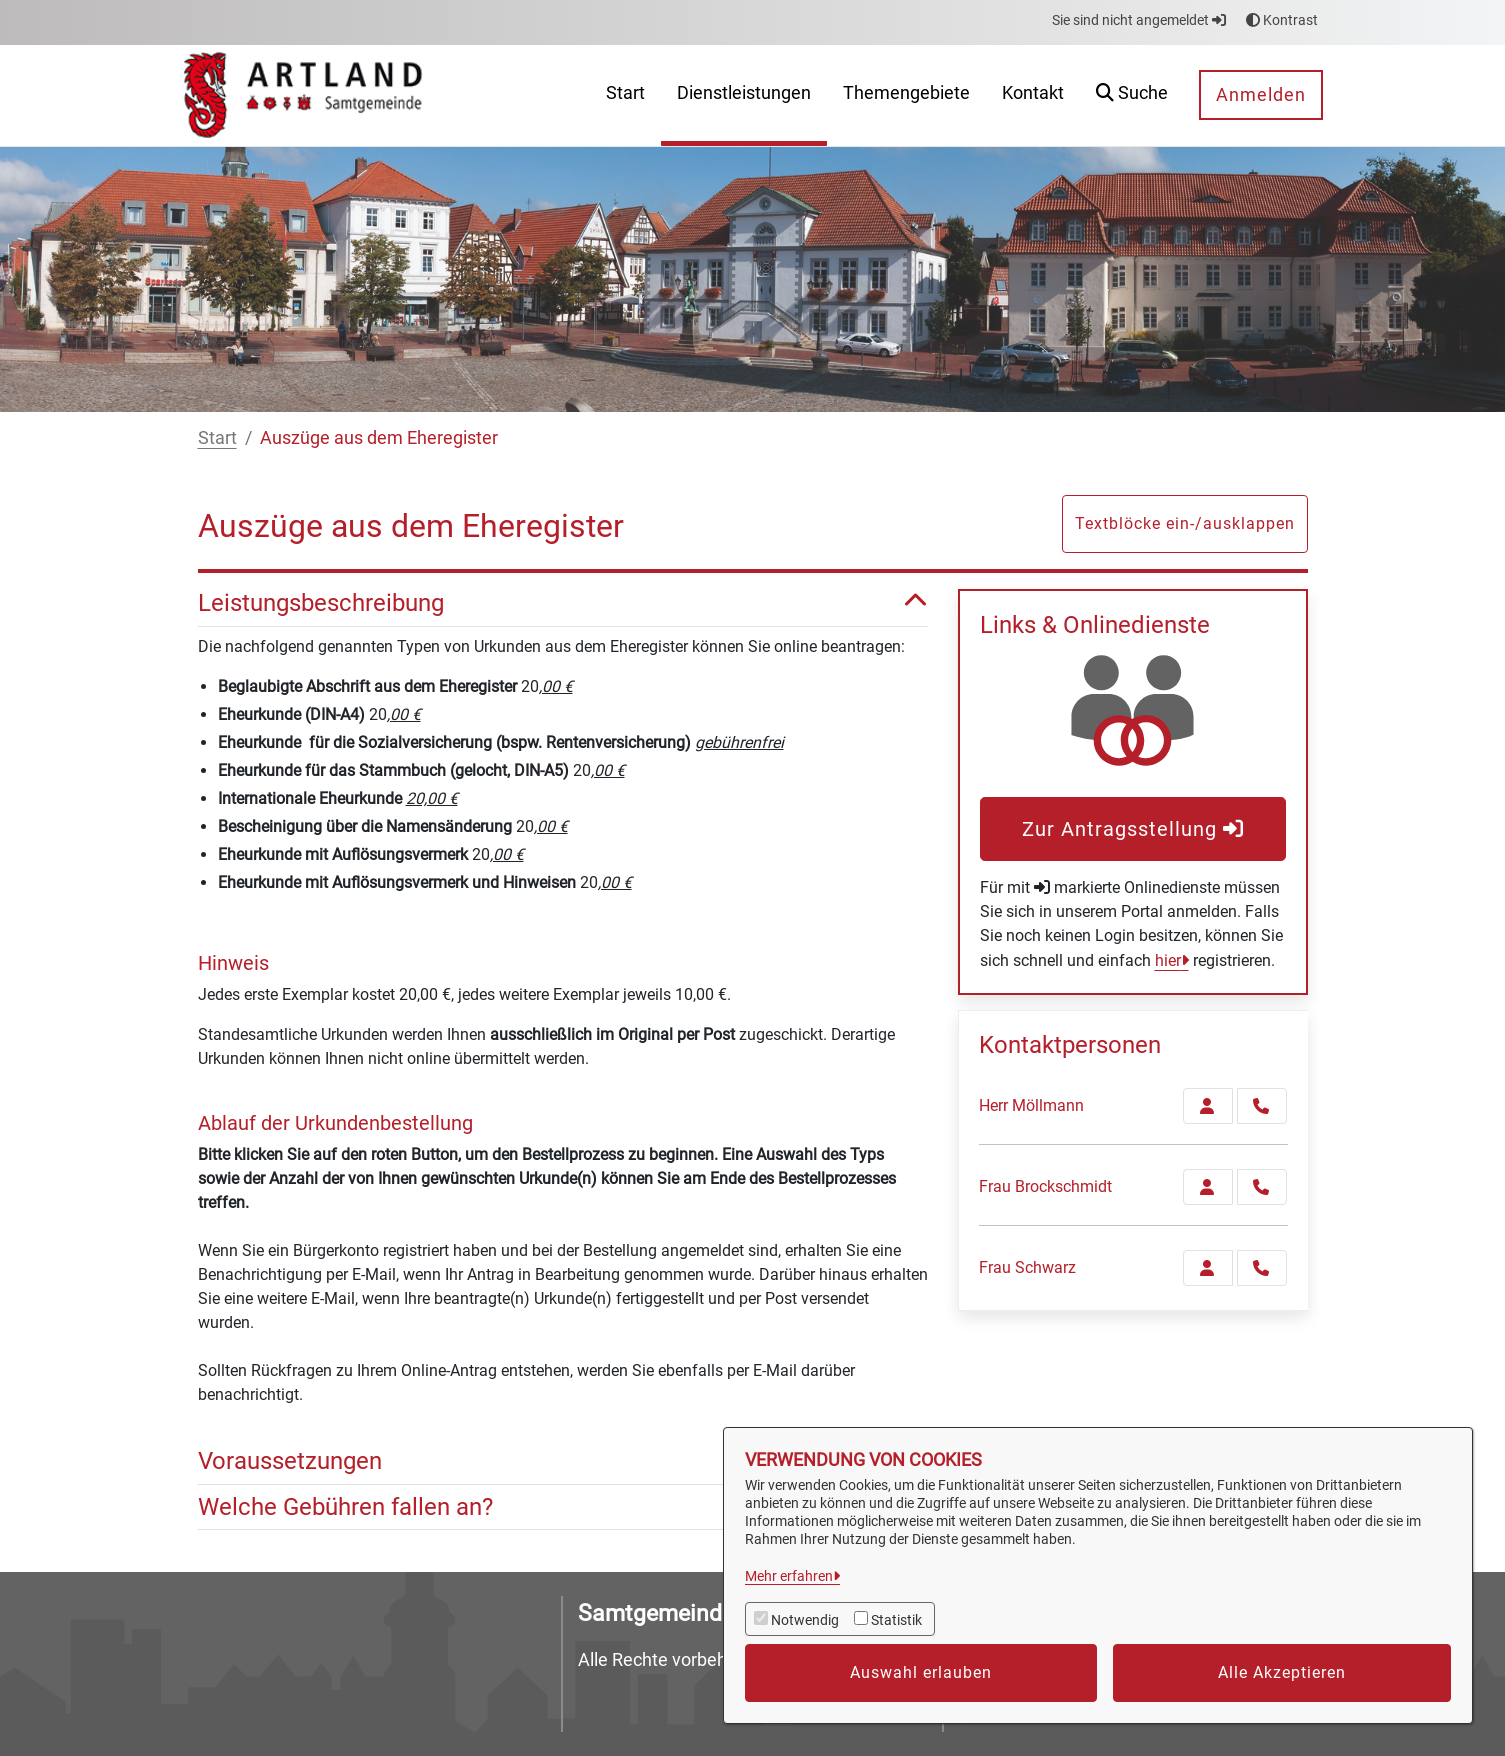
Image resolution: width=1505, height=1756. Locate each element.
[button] (1132, 95)
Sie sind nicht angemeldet (1139, 20)
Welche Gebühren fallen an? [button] (563, 1507)
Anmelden (1261, 94)
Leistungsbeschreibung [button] (563, 603)
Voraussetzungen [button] (563, 1461)
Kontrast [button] (1282, 20)
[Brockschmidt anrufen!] (1262, 1187)
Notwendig (805, 1620)
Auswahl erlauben (921, 1672)
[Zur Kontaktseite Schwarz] (1208, 1268)
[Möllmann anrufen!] (1262, 1106)
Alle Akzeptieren (1282, 1672)
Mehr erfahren (789, 1576)
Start (217, 437)
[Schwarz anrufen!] (1262, 1268)
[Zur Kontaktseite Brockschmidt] (1208, 1187)
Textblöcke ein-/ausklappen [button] (1185, 523)
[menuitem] (625, 95)
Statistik (896, 1620)
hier (1168, 960)
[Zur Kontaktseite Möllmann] (1208, 1106)
